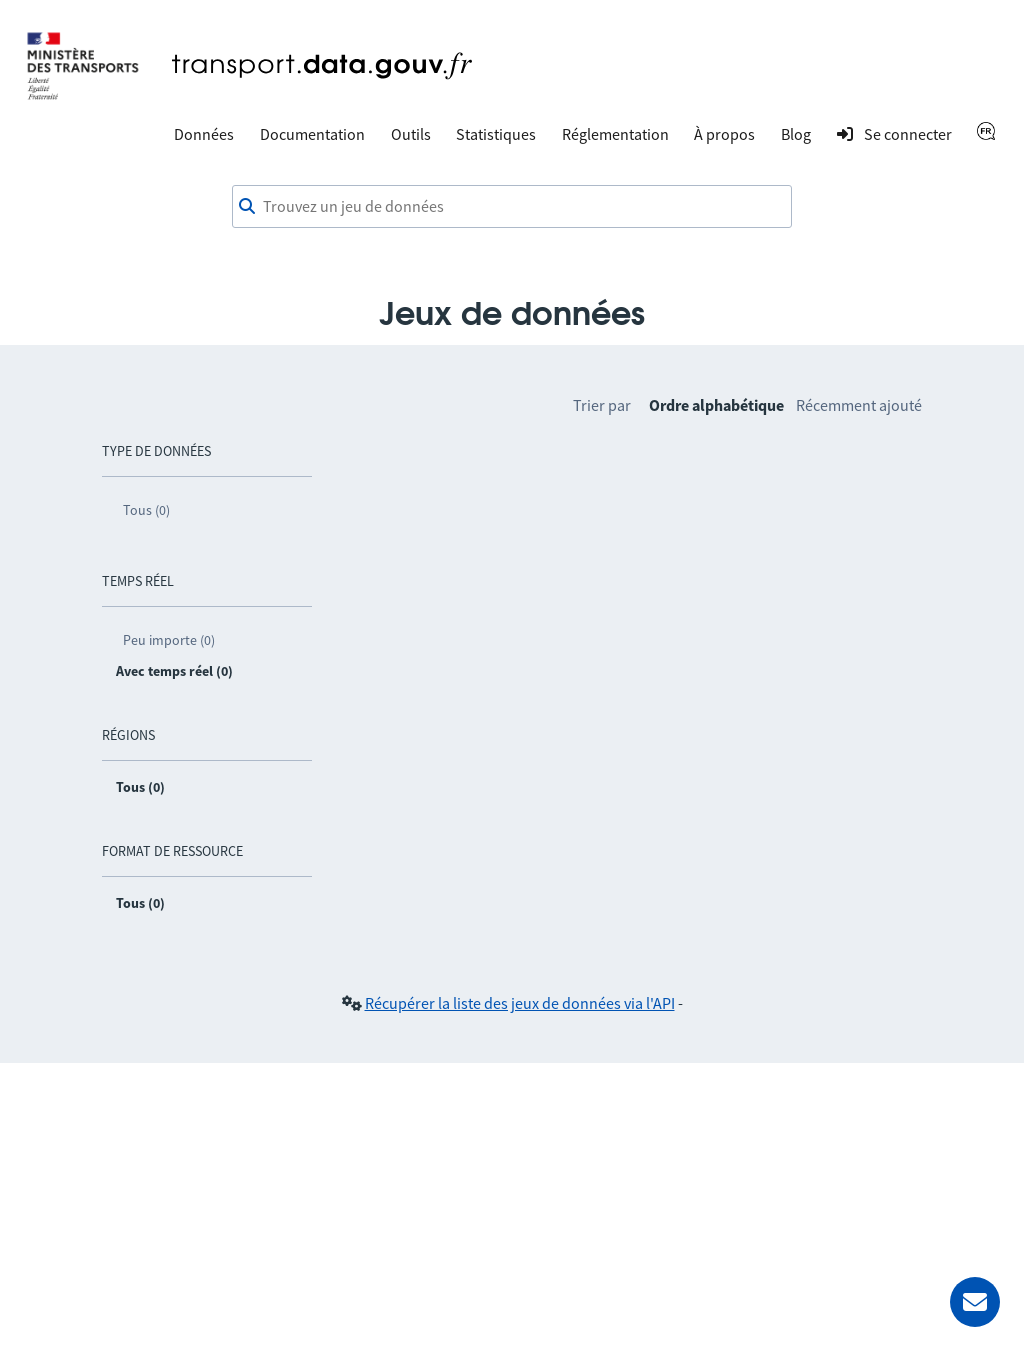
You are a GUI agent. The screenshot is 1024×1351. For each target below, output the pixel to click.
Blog (796, 134)
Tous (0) (146, 510)
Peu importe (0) (169, 640)
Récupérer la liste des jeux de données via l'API (520, 1003)
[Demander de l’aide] (975, 1302)
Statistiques (496, 134)
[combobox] (512, 207)
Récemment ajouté (859, 405)
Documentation (312, 134)
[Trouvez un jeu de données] (512, 207)
